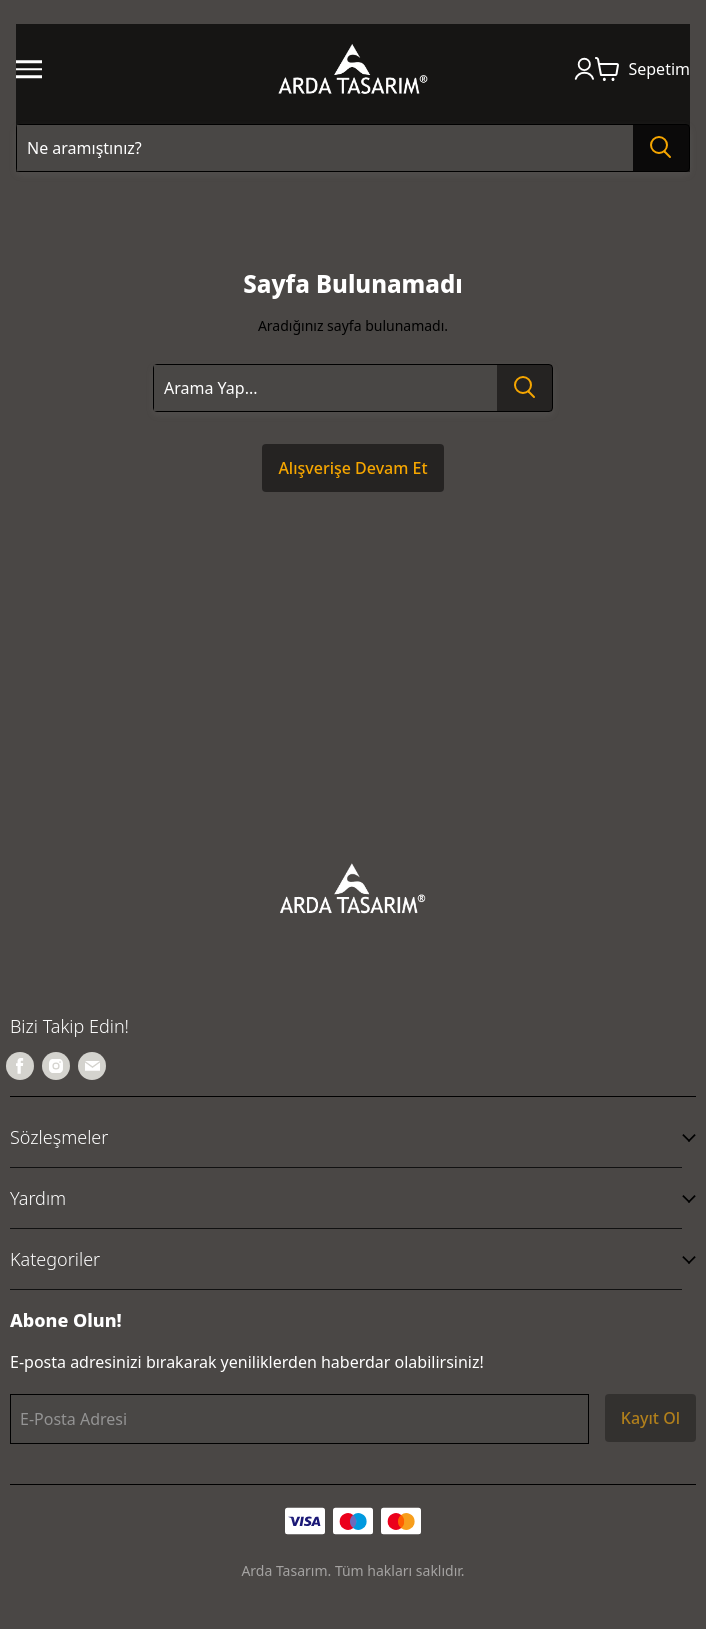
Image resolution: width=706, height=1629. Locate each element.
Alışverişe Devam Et (352, 468)
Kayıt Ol (650, 1418)
